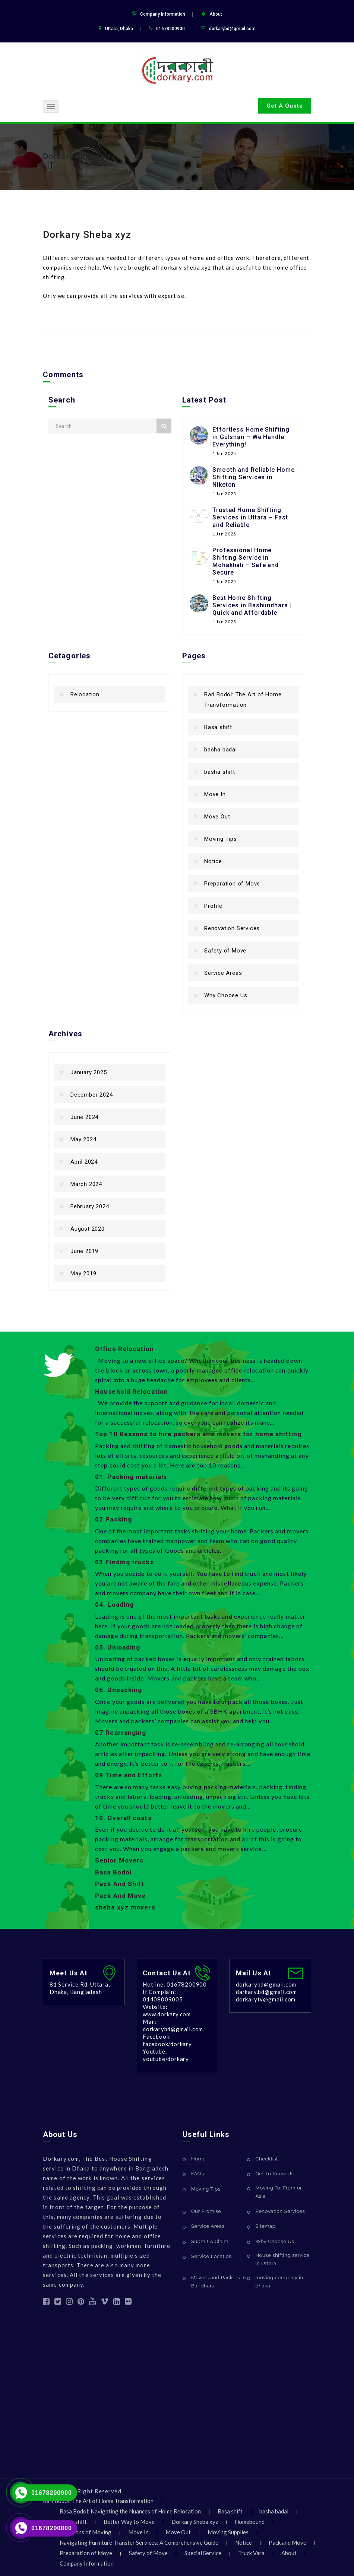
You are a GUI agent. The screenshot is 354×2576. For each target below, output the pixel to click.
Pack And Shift (119, 1884)
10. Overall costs (123, 1818)
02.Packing (113, 1519)
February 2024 (89, 1206)
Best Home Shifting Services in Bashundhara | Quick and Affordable (252, 605)
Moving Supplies (228, 2532)
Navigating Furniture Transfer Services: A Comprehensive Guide (139, 2542)
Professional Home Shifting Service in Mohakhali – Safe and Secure (245, 561)
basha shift (219, 772)
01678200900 (51, 2493)
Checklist (267, 2159)
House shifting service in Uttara (283, 2259)
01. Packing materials (131, 1477)
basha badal (220, 749)
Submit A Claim (209, 2241)
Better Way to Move (129, 2521)
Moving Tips (220, 839)
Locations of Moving (85, 2532)
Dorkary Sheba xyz (79, 156)
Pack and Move (287, 2542)
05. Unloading (117, 1647)
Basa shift (218, 727)
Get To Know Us (275, 2173)
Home (198, 2159)
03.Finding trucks (124, 1562)
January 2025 (88, 1072)
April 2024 (84, 1161)
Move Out (217, 816)
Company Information (162, 14)
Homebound (250, 2521)
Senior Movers (119, 1860)
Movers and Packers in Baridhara (218, 2282)
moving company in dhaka (279, 2282)
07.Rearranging (120, 1732)
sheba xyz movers (125, 1907)
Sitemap (266, 2226)
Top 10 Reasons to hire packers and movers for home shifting (198, 1434)
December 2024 (91, 1094)
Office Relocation (124, 1348)
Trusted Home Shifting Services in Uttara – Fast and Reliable (250, 517)
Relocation (84, 694)
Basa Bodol (113, 1872)
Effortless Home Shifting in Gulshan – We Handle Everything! (251, 437)
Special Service (202, 2553)
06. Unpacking (118, 1690)
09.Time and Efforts (128, 1775)
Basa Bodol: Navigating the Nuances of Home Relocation (130, 2511)
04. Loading (114, 1604)
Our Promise (206, 2211)
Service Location (211, 2256)
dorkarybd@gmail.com (232, 28)
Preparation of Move (232, 883)
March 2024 (86, 1184)
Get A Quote (284, 105)
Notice (213, 861)
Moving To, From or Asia (279, 2192)
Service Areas (223, 973)
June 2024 (84, 1117)
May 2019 (83, 1273)
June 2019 (84, 1251)
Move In (215, 794)
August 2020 (87, 1228)
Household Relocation (131, 1391)
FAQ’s (197, 2173)
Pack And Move (120, 1895)
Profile (213, 906)
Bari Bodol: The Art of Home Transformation (243, 699)
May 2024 (83, 1139)
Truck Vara (251, 2553)
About (215, 14)
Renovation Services (232, 928)
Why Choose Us (225, 995)
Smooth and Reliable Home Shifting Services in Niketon (253, 477)
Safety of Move (225, 950)
